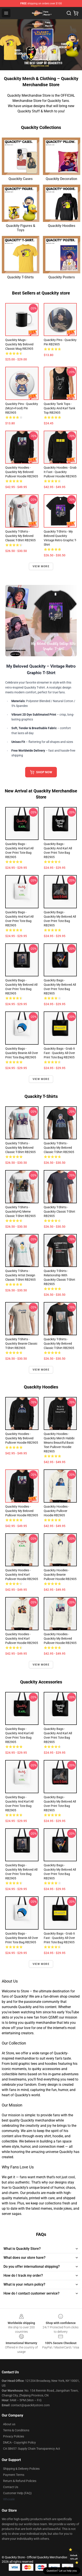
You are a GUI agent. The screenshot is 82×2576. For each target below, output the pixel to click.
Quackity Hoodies (61, 226)
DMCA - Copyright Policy (19, 2442)
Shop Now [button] (41, 772)
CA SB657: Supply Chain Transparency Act (31, 2448)
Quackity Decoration (61, 179)
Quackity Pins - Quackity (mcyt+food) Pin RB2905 (21, 408)
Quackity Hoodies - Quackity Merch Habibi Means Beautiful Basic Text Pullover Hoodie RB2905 (59, 1442)
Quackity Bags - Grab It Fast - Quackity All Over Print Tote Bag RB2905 (59, 1053)
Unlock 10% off (74, 2557)
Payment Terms (13, 2475)
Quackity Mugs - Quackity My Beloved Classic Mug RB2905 (19, 344)
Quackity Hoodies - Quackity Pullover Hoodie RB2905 (56, 1511)
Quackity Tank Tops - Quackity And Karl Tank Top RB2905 (59, 408)
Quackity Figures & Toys (20, 228)
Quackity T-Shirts (20, 277)
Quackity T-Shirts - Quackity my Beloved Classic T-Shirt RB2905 (20, 536)
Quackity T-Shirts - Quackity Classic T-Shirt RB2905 (59, 1211)
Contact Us (10, 2487)
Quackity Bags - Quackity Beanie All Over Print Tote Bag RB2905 (21, 1053)
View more (41, 566)
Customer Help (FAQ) (17, 2493)
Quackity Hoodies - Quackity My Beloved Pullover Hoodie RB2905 (21, 472)
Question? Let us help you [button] (62, 2570)
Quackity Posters (61, 277)
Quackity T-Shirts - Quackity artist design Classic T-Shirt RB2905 (20, 1275)
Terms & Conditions (16, 2430)
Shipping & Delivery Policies (21, 2468)
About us (9, 2424)
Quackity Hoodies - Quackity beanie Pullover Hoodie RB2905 (60, 1574)
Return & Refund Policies (19, 2481)
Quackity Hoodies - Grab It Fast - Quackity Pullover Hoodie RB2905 (60, 472)
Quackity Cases (21, 179)
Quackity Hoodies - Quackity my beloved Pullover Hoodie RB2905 (21, 1438)
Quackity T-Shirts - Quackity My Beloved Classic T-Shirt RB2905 (20, 1147)
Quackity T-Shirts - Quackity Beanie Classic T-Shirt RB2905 (21, 1343)
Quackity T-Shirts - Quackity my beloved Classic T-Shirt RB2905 (59, 1147)
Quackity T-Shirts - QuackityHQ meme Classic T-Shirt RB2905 (20, 1211)
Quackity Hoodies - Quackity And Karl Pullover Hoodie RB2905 (21, 1574)
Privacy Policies (13, 2436)
